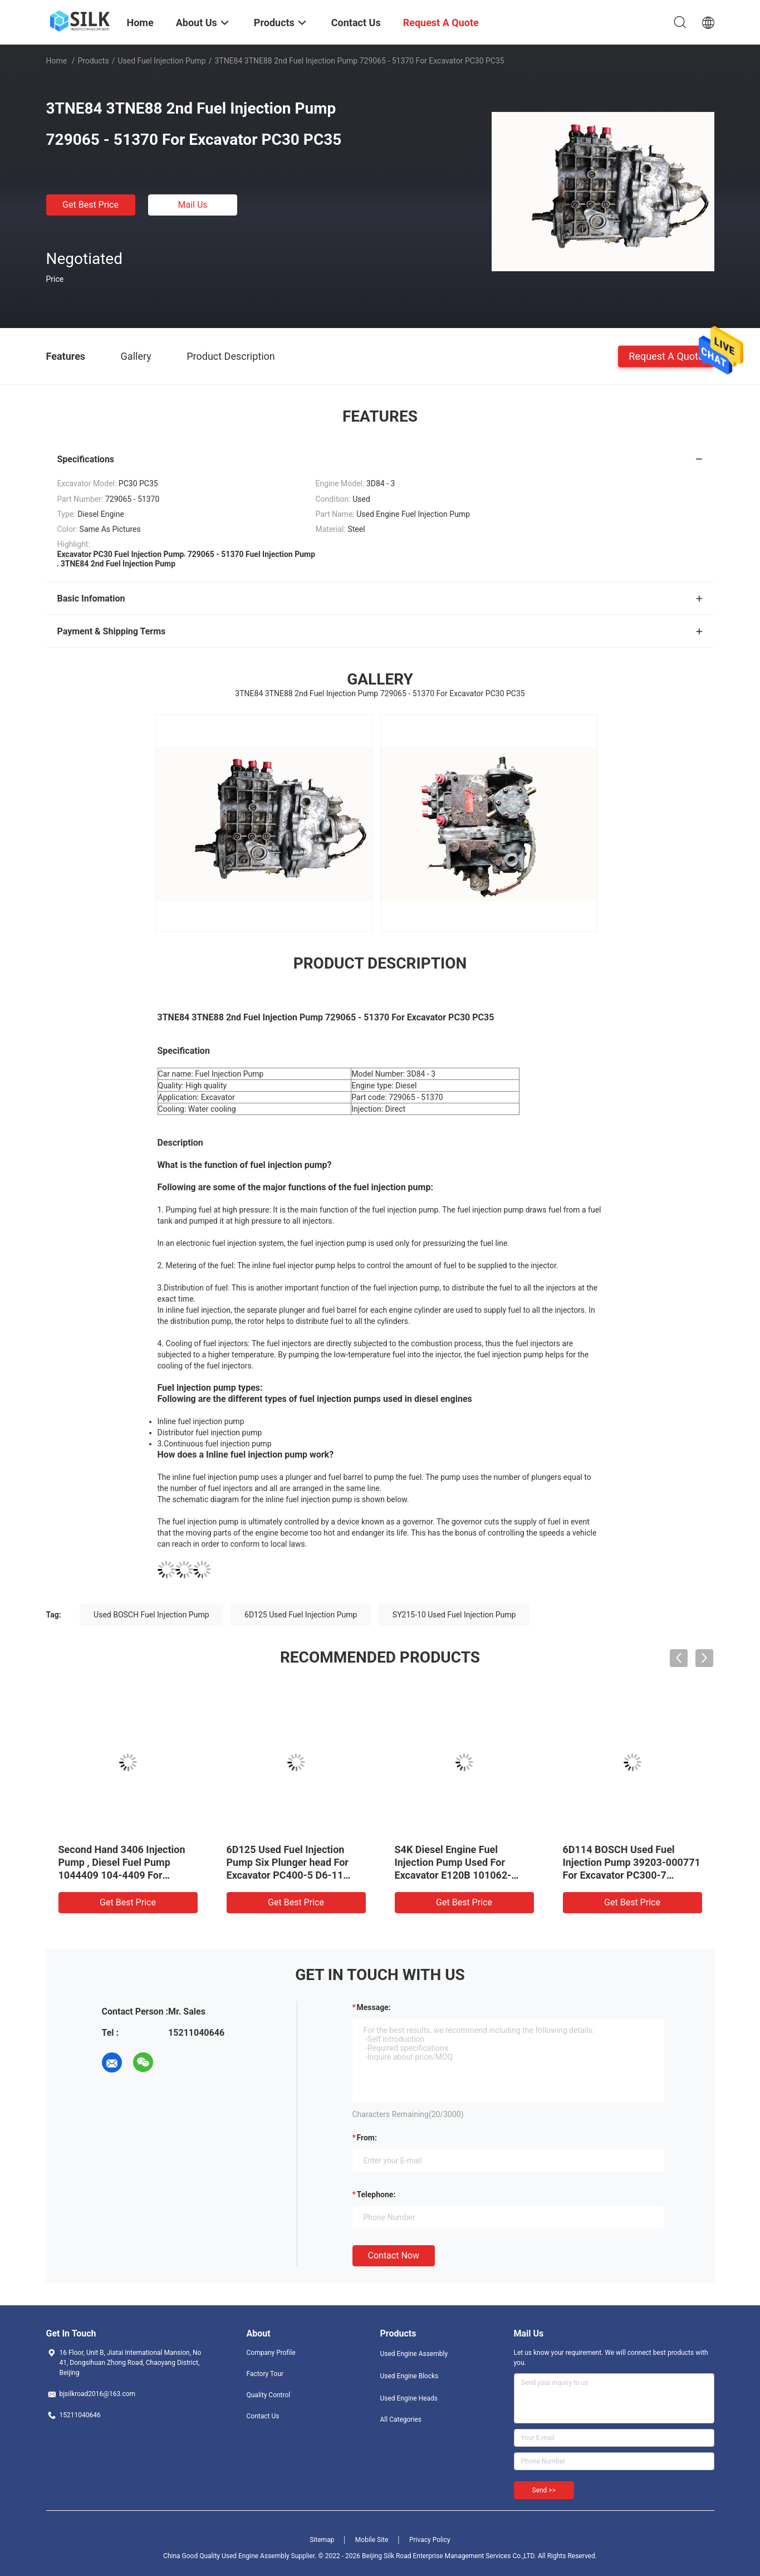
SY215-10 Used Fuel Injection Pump (454, 1614)
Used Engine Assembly (414, 2354)
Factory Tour (265, 2374)
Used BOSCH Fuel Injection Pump (151, 1614)
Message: (374, 2007)
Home (56, 60)
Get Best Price (90, 204)
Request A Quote (666, 355)
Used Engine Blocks (409, 2376)
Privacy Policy (429, 2540)
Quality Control (269, 2395)
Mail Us (192, 204)
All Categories (400, 2419)
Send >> (544, 2490)
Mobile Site (372, 2540)
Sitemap (322, 2540)
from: (367, 2137)
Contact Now (393, 2255)
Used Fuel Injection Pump (161, 60)
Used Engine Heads (409, 2398)
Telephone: (376, 2194)
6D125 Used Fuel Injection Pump (300, 1614)
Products (93, 60)
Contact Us (263, 2416)
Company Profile (271, 2353)
